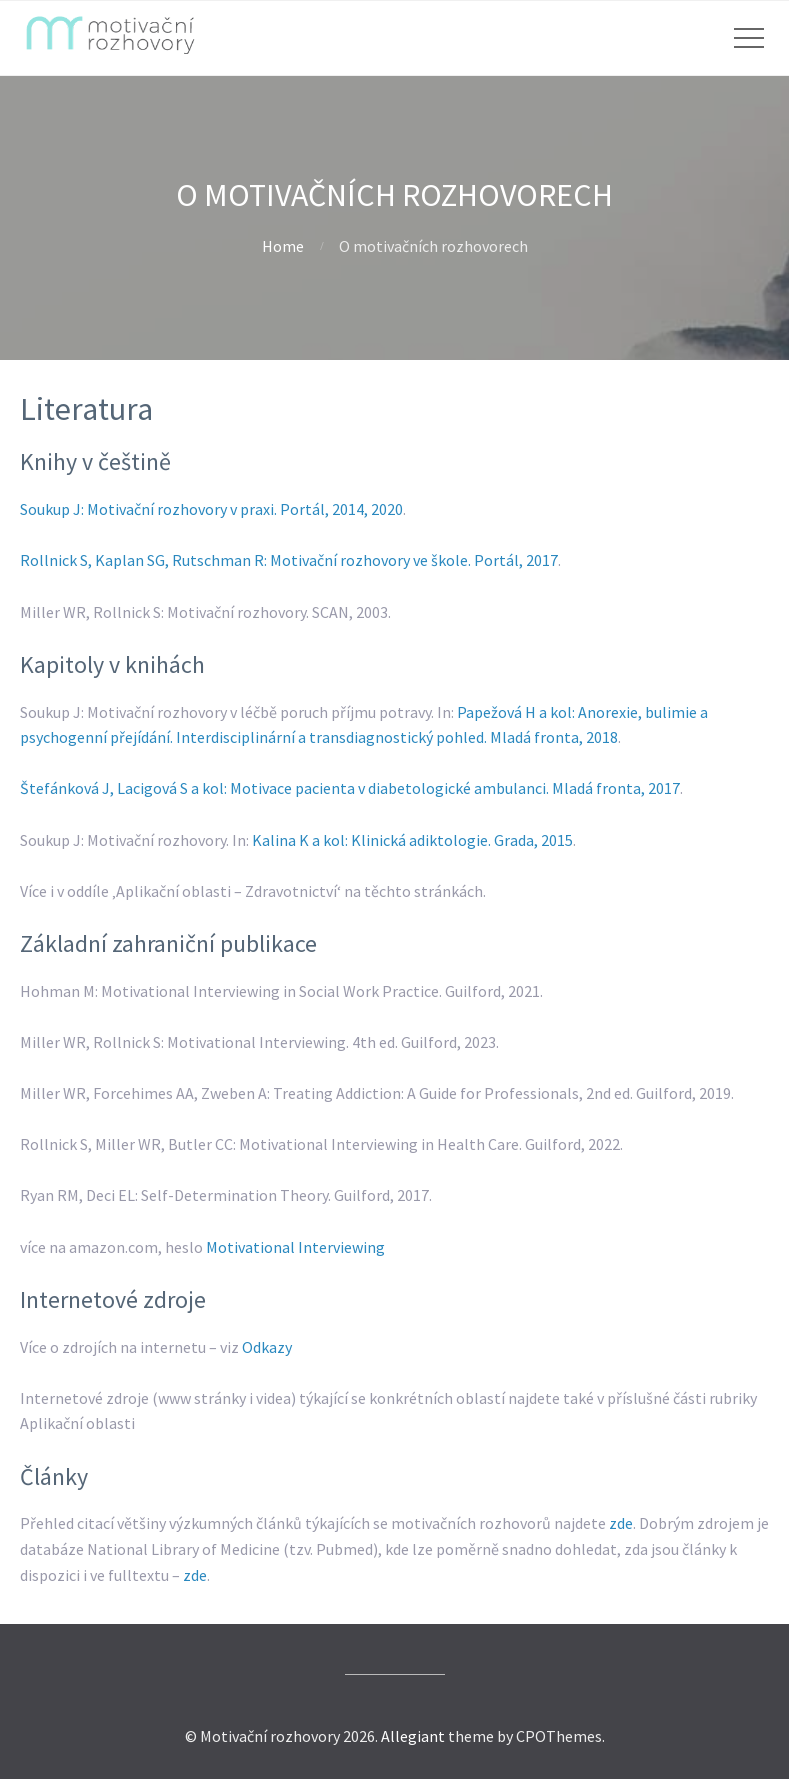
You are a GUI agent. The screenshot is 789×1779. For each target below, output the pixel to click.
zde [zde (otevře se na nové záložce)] (621, 1523)
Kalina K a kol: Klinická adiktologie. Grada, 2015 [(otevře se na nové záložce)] (412, 840)
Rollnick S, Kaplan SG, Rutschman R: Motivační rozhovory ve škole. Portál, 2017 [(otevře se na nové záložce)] (289, 560)
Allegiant (413, 1736)
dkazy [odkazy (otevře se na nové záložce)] (272, 1347)
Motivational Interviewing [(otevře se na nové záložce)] (295, 1247)
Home (283, 246)
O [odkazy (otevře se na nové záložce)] (247, 1347)
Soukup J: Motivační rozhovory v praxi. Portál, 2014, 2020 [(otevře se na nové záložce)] (211, 509)
